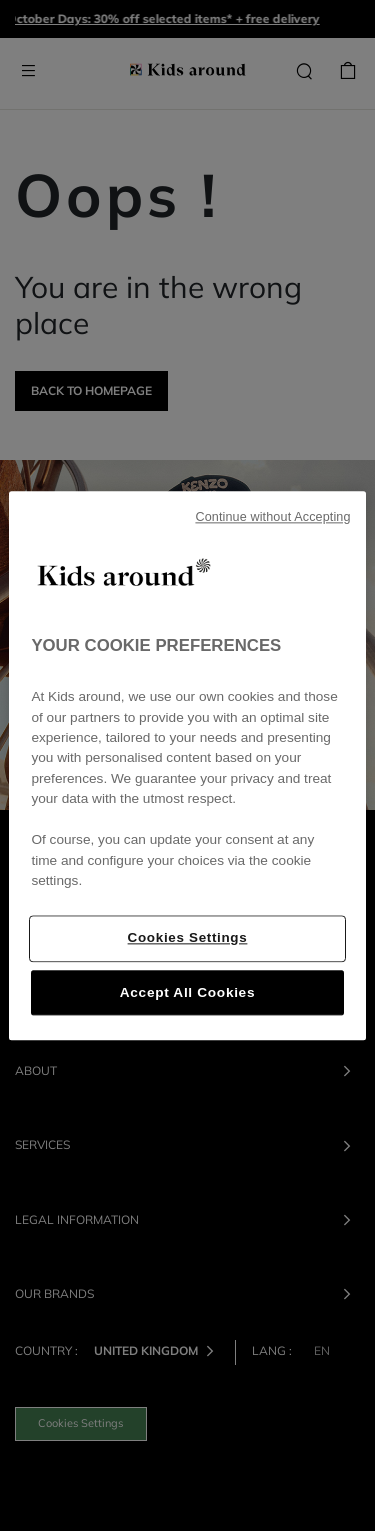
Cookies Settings (188, 937)
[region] (187, 765)
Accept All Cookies (187, 992)
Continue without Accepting (272, 517)
